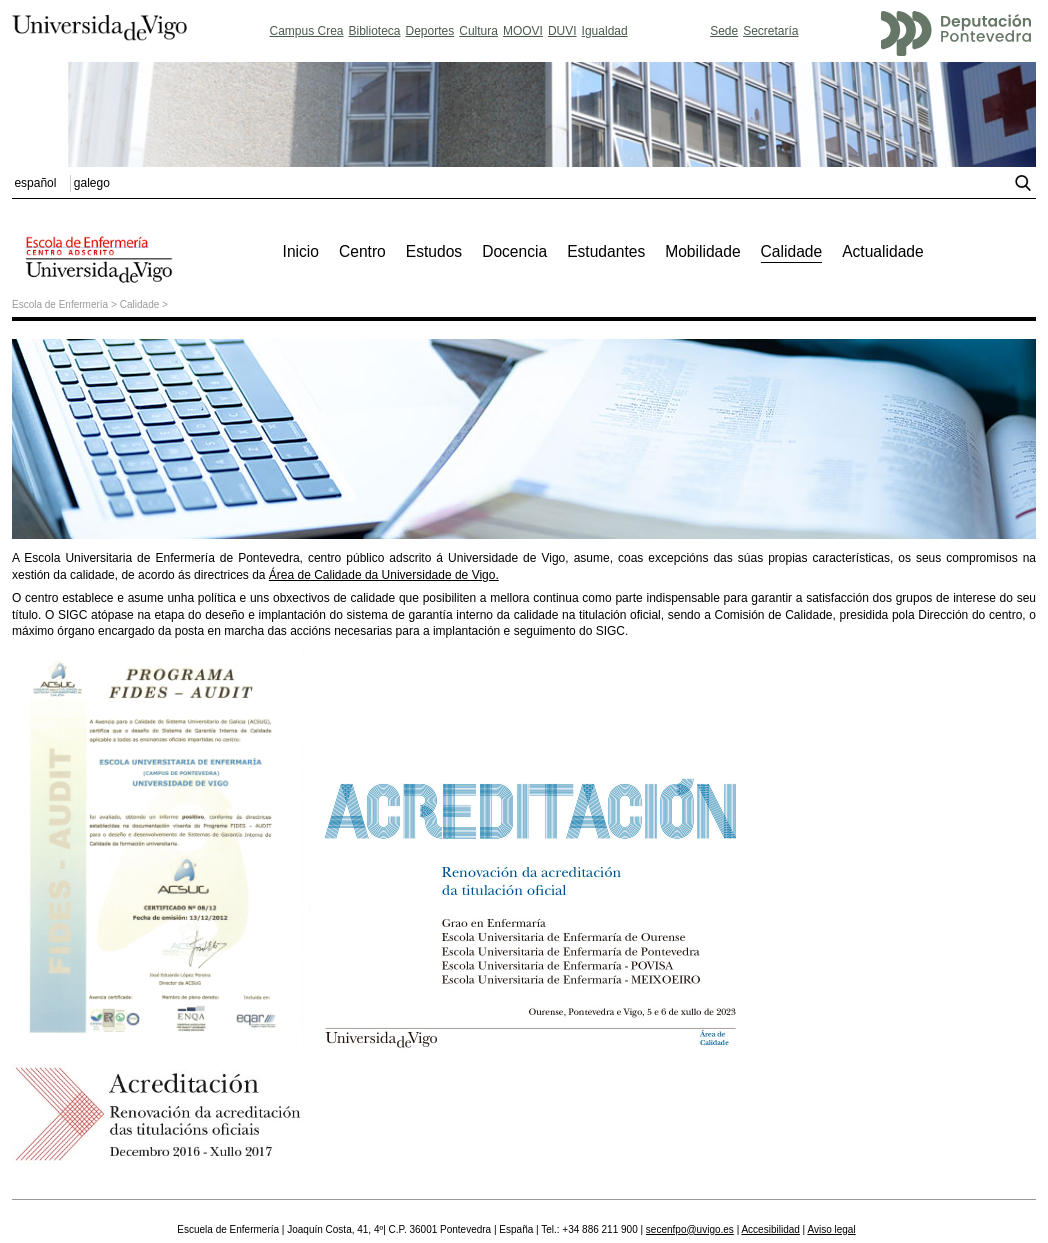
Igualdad (605, 31)
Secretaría (770, 31)
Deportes (430, 31)
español (35, 183)
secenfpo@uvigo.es (690, 1229)
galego (92, 183)
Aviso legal (831, 1229)
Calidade (139, 304)
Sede (724, 31)
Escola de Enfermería (60, 304)
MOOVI (523, 31)
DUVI (562, 31)
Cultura (478, 31)
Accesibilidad (770, 1229)
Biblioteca (375, 31)
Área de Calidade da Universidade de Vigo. (384, 575)
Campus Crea (306, 31)
